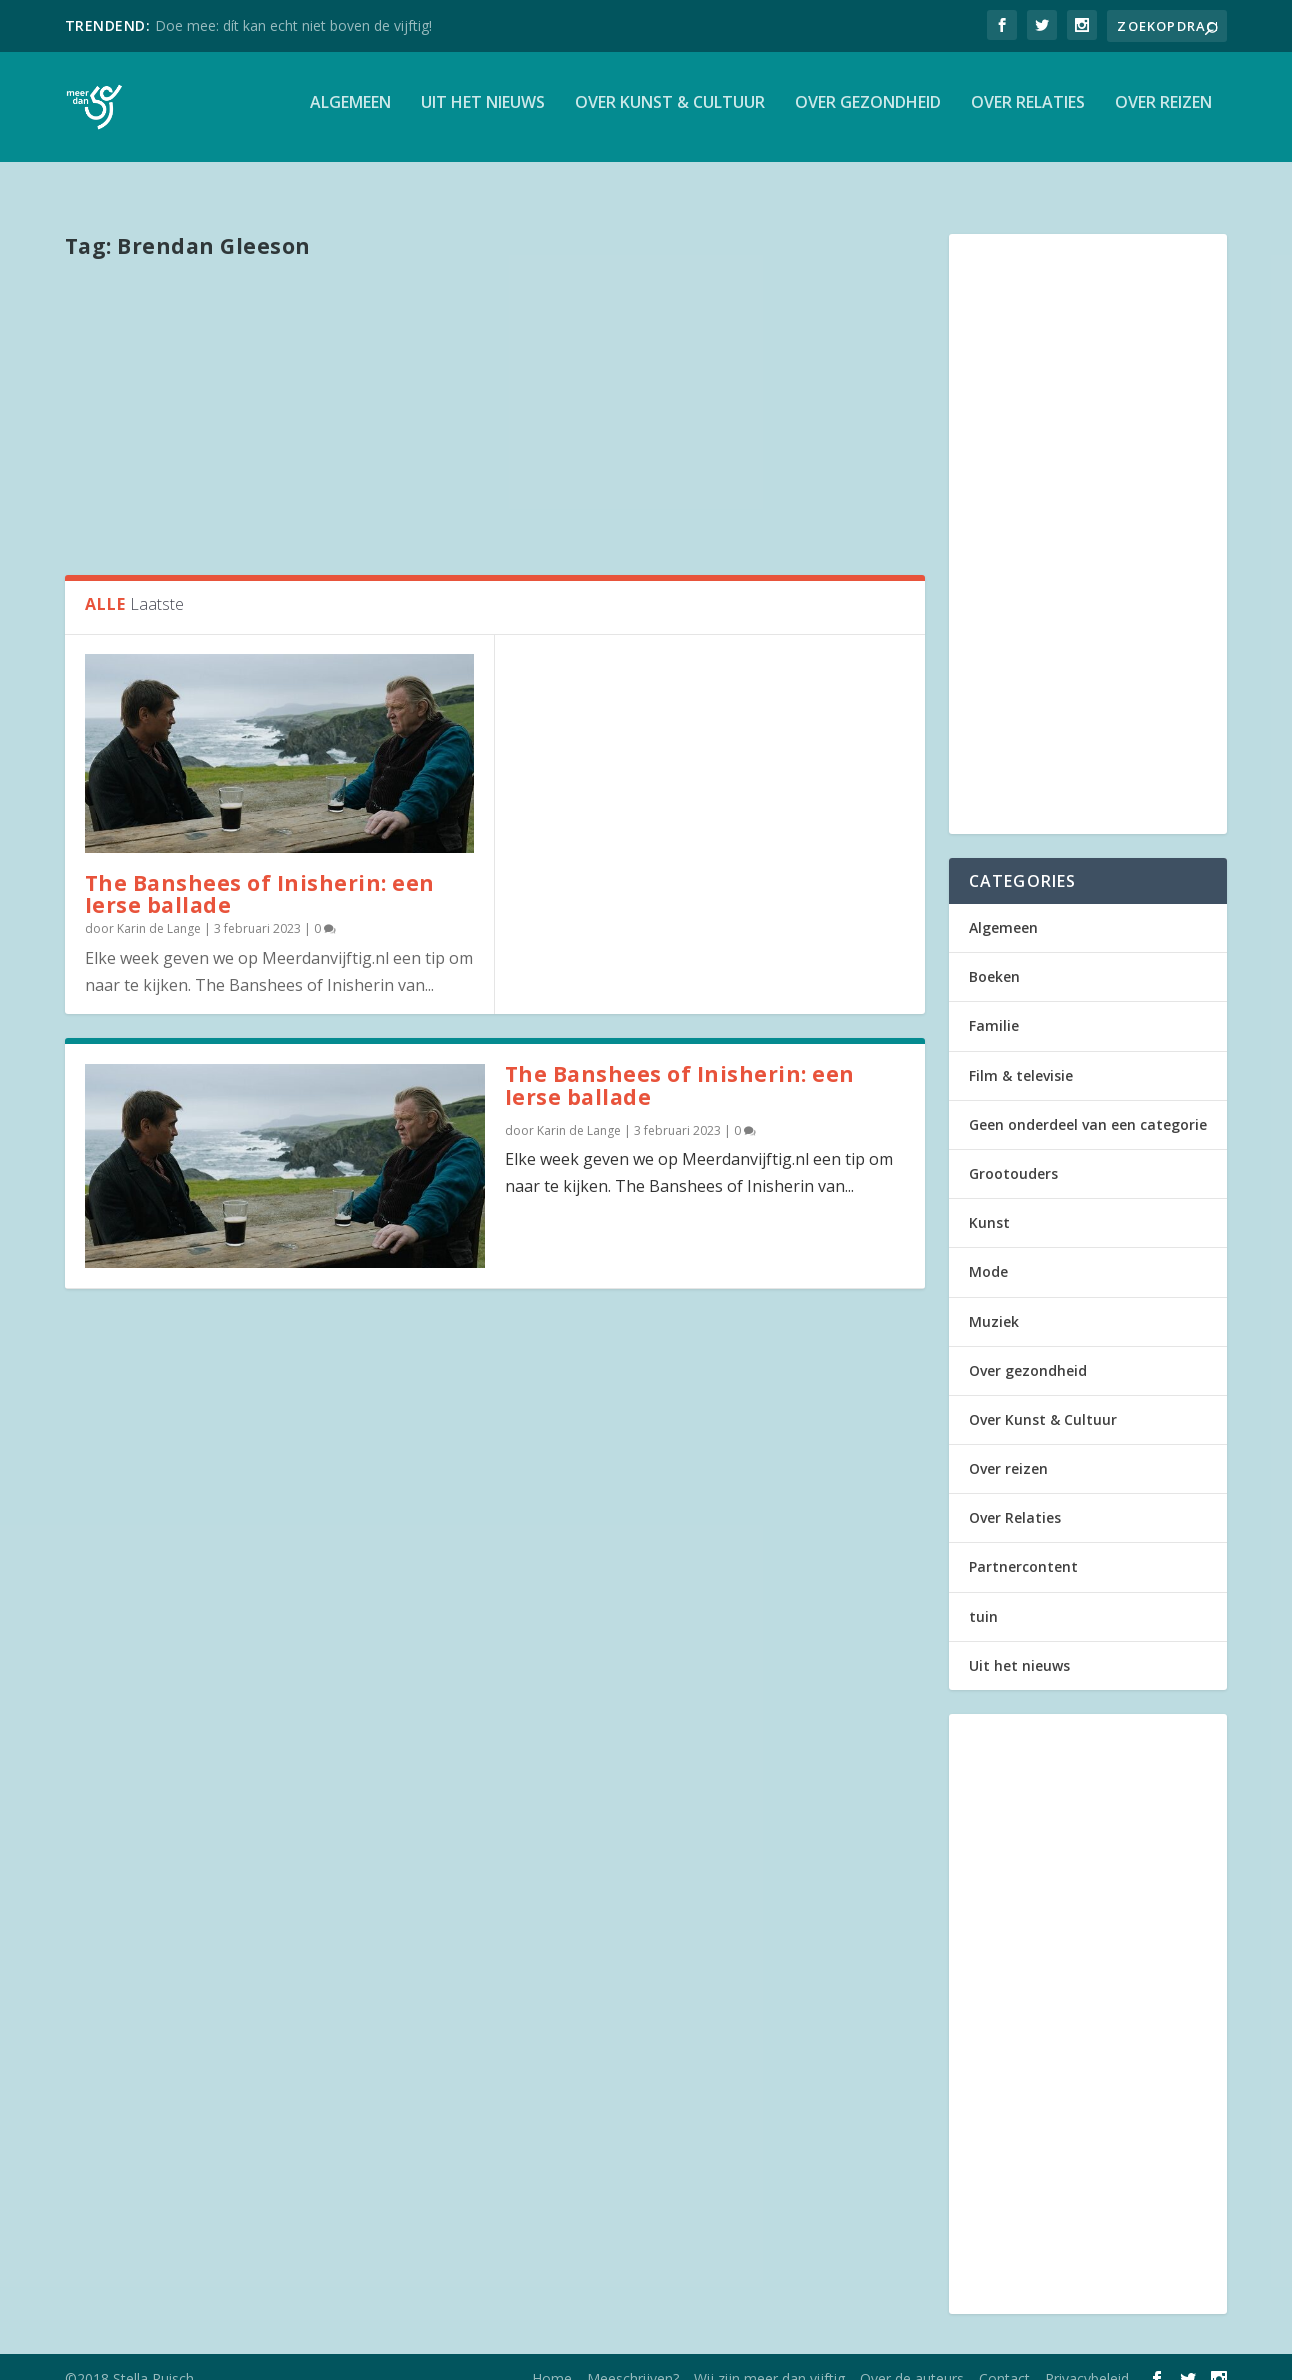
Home (552, 2356)
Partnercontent (1023, 1544)
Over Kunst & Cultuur (670, 113)
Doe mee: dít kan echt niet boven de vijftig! (293, 25)
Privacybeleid (1087, 2356)
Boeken (994, 954)
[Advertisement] (495, 393)
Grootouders (1013, 1151)
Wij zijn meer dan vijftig (769, 2356)
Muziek (994, 1299)
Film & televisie (1021, 1053)
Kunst (989, 1200)
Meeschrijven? (633, 2356)
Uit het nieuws (483, 113)
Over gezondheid (868, 113)
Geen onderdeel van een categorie (1088, 1102)
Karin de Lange (159, 906)
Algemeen (350, 113)
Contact (1004, 2356)
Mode (988, 1249)
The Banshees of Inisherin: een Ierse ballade (260, 872)
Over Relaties (1028, 113)
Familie (994, 1003)
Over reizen (1163, 113)
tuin (983, 1594)
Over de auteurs (912, 2356)
